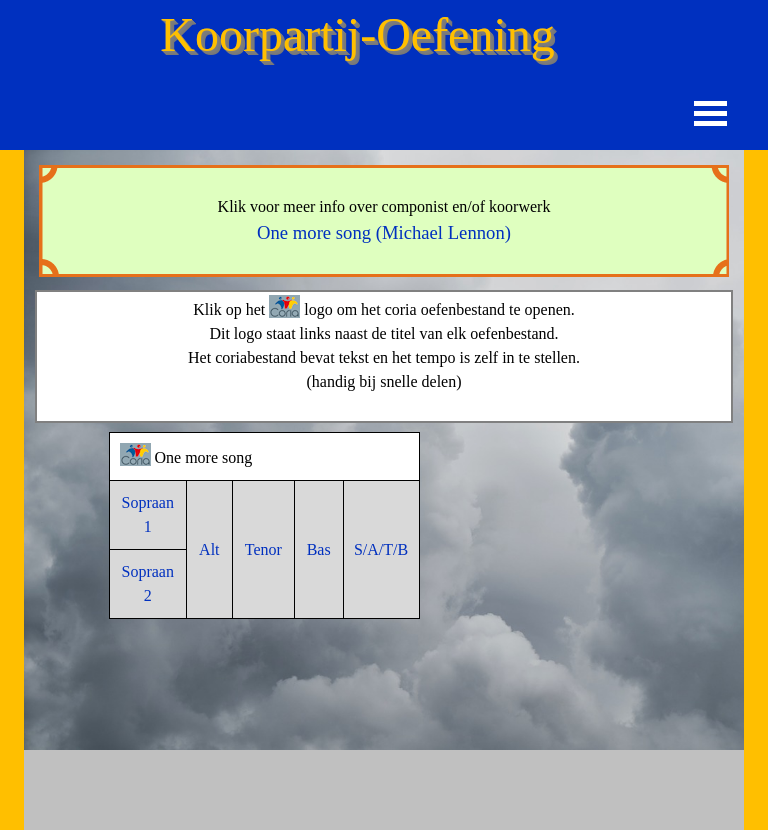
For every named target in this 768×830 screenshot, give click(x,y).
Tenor (263, 549)
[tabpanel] (384, 221)
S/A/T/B (381, 549)
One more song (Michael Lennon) (384, 232)
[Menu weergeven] (710, 113)
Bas (319, 549)
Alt (209, 549)
